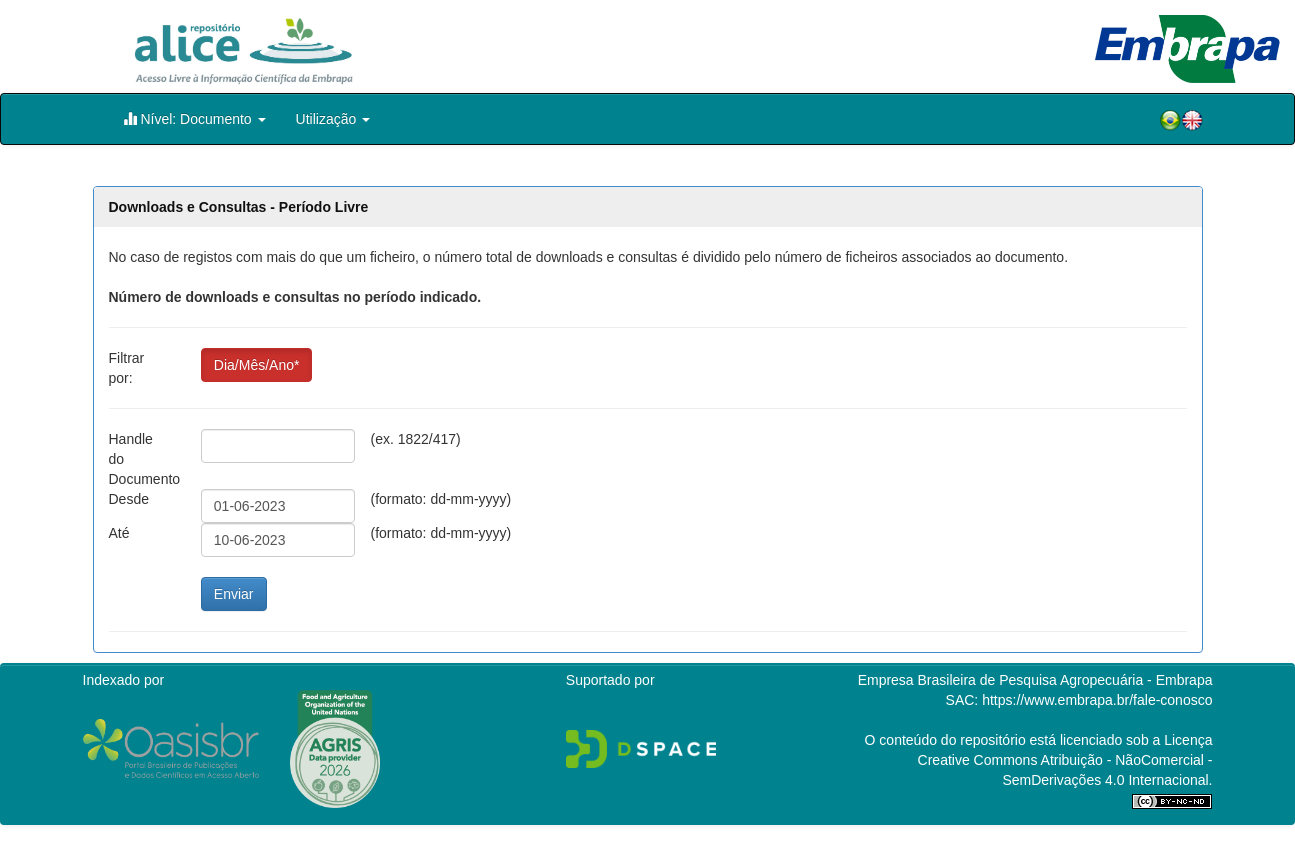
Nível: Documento (194, 118)
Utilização (333, 119)
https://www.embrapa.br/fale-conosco (1097, 700)
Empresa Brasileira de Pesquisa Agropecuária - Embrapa (1035, 680)
